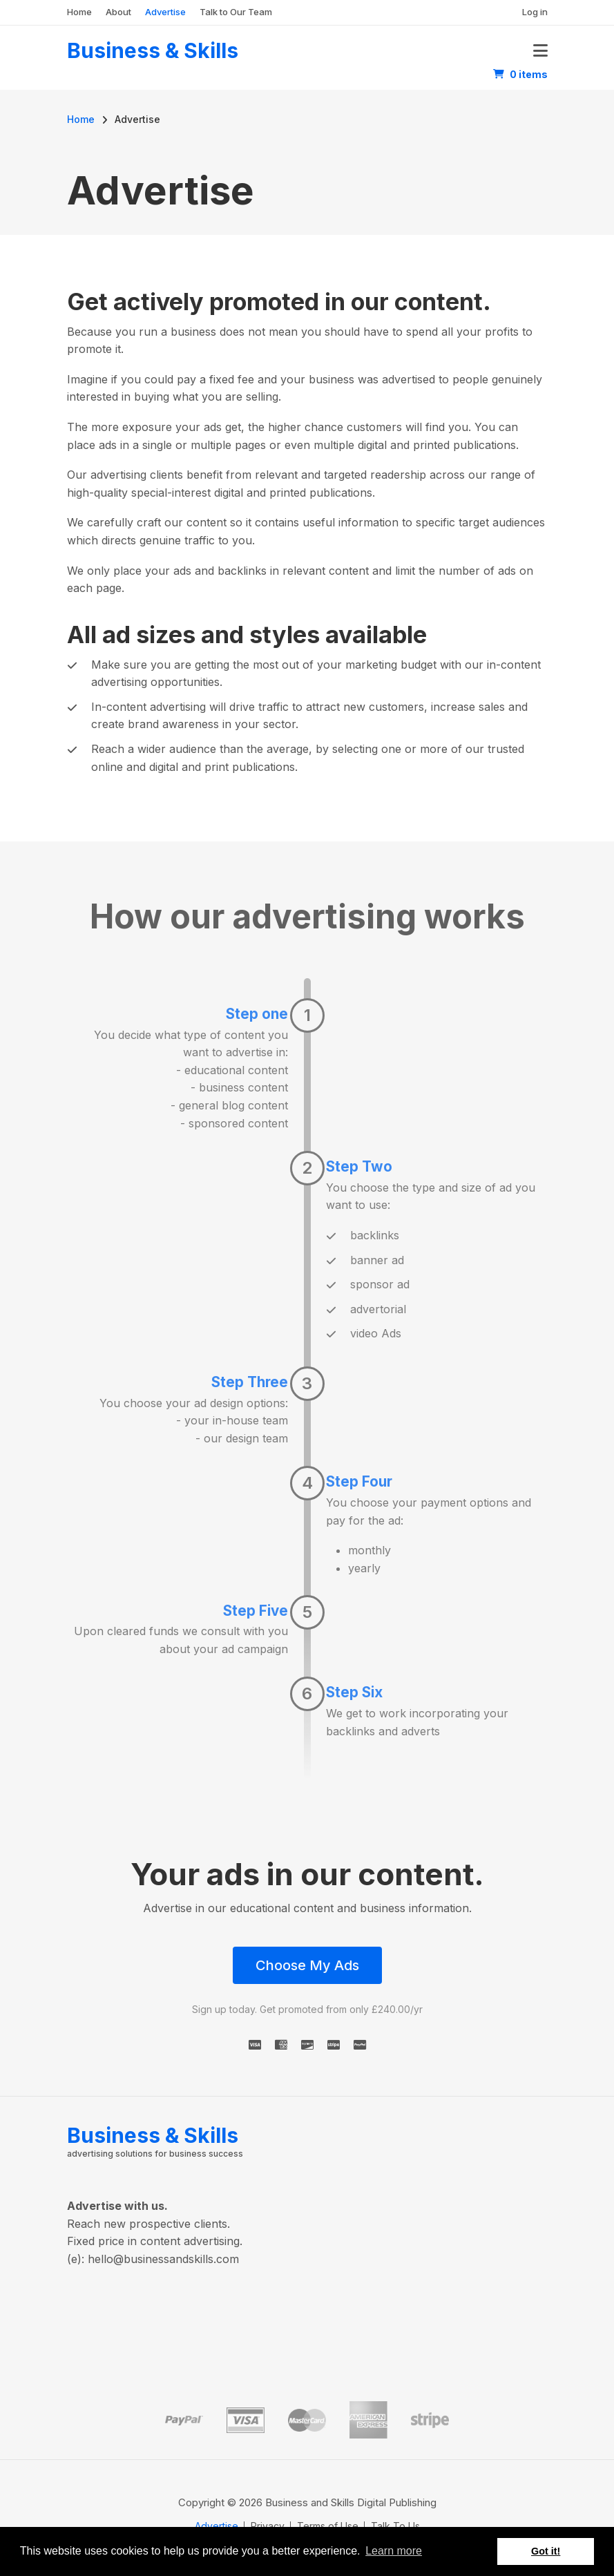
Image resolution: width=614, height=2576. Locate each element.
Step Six (354, 1692)
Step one (257, 1013)
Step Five (255, 1610)
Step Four (359, 1481)
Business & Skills (152, 50)
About (118, 11)
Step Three (249, 1382)
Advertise (165, 11)
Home (79, 11)
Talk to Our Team (236, 11)
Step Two (359, 1166)
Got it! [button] (545, 2551)
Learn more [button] (393, 2551)
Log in (535, 11)
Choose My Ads (307, 1965)
